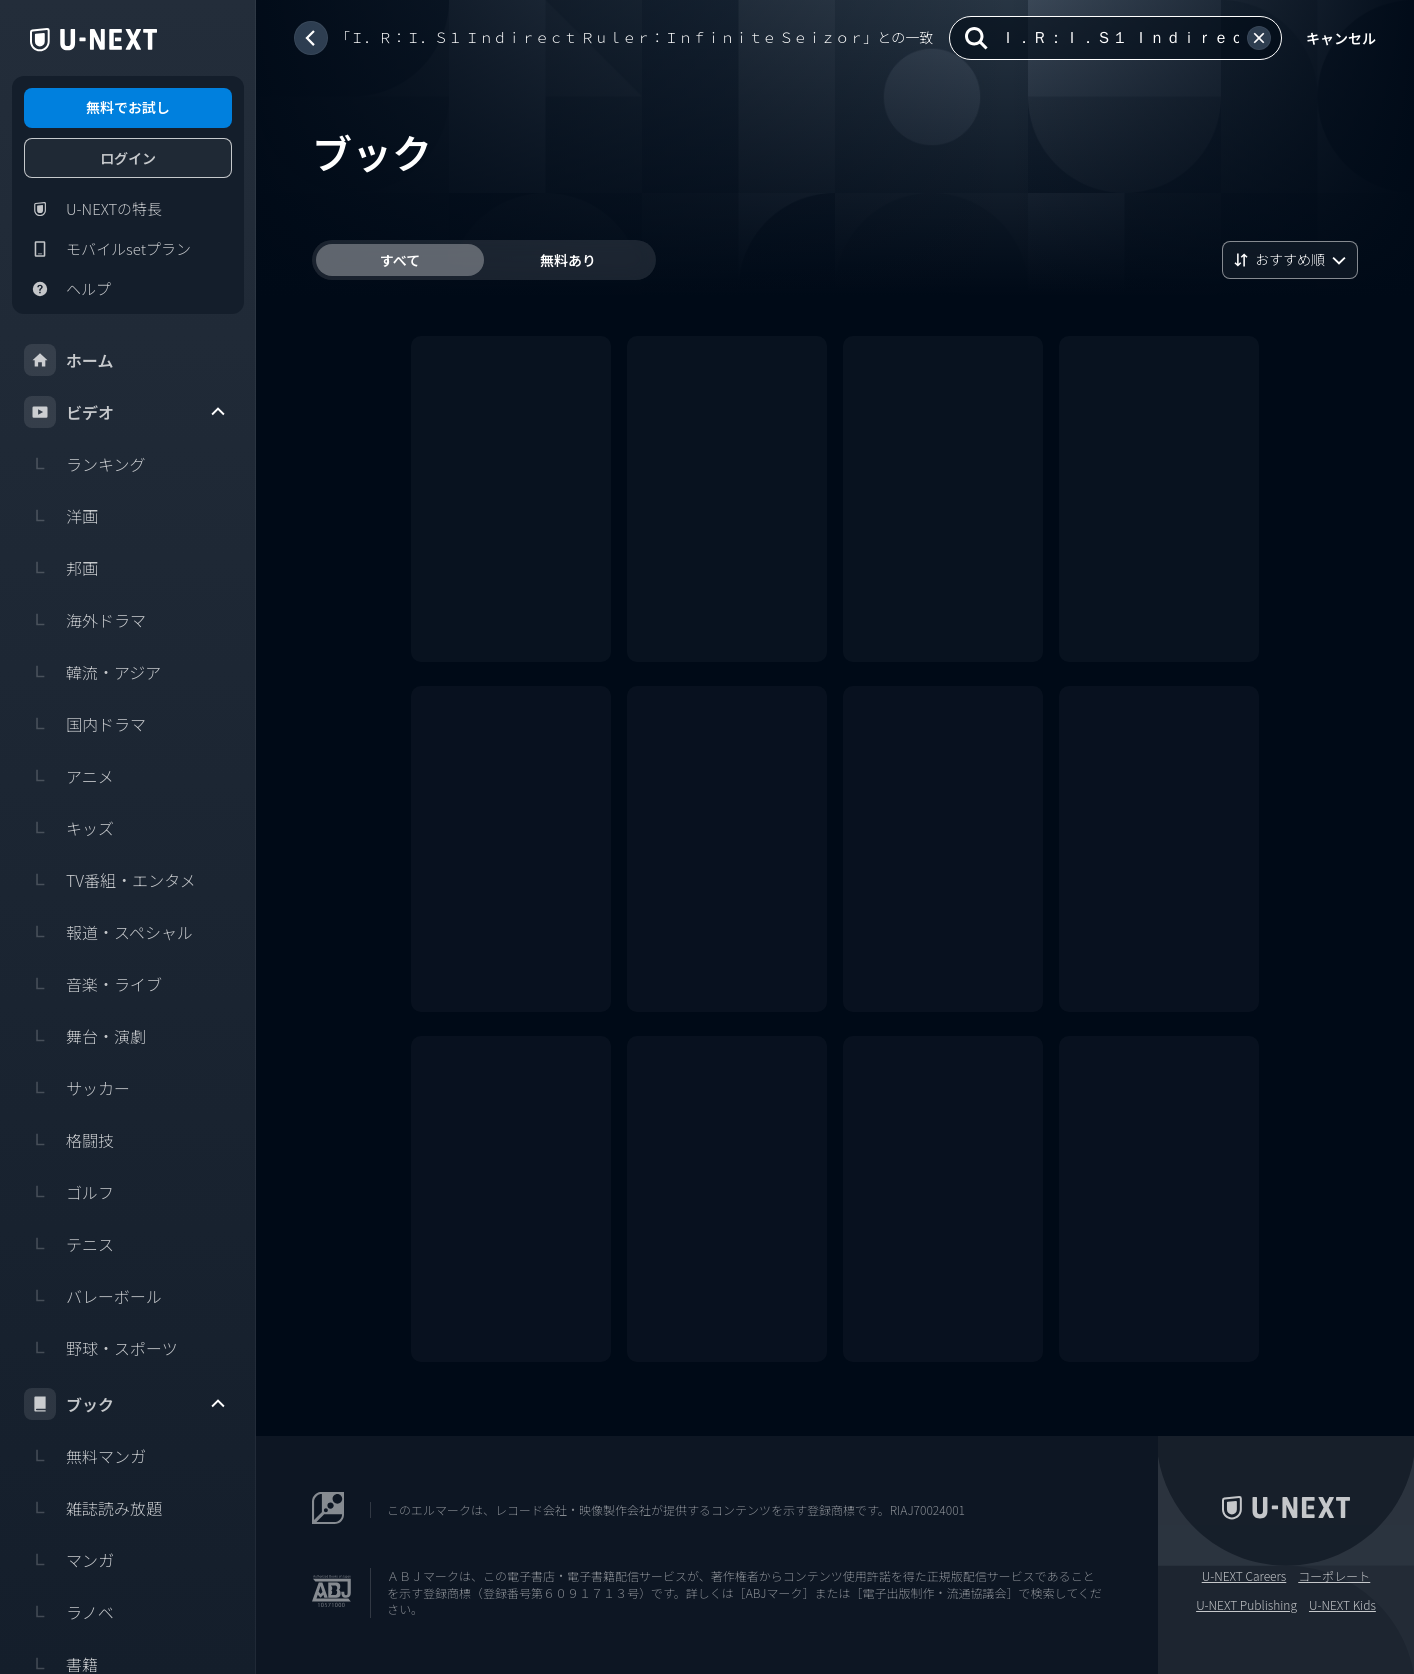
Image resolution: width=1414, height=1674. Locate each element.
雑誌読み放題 (93, 1508)
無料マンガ (85, 1456)
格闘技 (69, 1140)
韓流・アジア (92, 672)
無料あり (568, 260)
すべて (400, 260)
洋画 (61, 516)
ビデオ (126, 412)
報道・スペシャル (108, 932)
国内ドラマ (85, 724)
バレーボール (93, 1296)
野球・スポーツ (101, 1348)
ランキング (85, 464)
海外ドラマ (85, 620)
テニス (69, 1244)
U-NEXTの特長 (93, 209)
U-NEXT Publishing (1246, 1605)
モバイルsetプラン (107, 249)
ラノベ (69, 1612)
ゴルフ (69, 1192)
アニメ (69, 776)
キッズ (69, 828)
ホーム (69, 360)
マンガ (69, 1560)
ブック (126, 1404)
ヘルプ (67, 289)
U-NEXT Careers (1244, 1576)
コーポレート (1334, 1576)
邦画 (61, 568)
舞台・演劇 (85, 1036)
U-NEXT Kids (1342, 1605)
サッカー (77, 1088)
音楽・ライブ (93, 984)
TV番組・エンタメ (110, 880)
